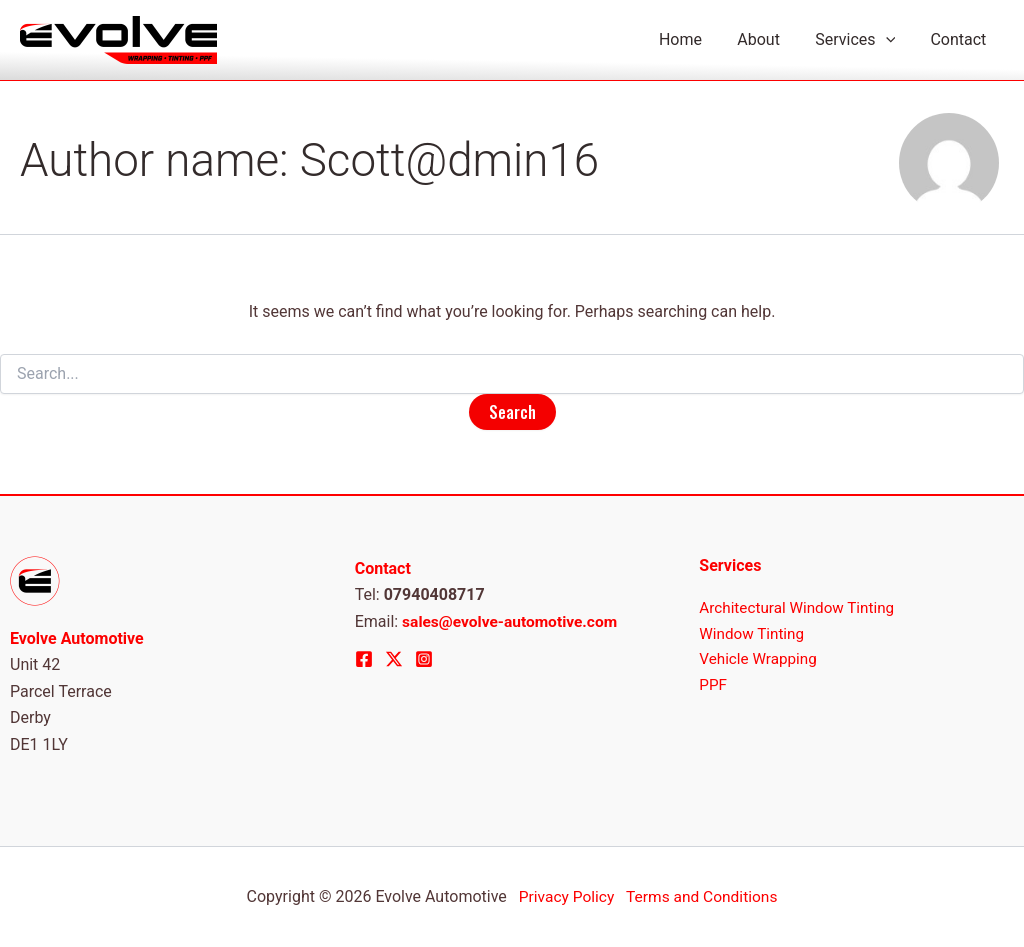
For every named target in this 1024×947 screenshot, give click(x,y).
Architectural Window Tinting (801, 608)
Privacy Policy (566, 896)
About (767, 39)
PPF (713, 687)
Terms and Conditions (703, 896)
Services (860, 40)
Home (692, 39)
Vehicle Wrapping (760, 661)
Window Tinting (754, 634)
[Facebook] (364, 659)
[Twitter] (394, 659)
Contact (960, 39)
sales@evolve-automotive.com (513, 621)
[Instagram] (424, 659)
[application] (890, 40)
